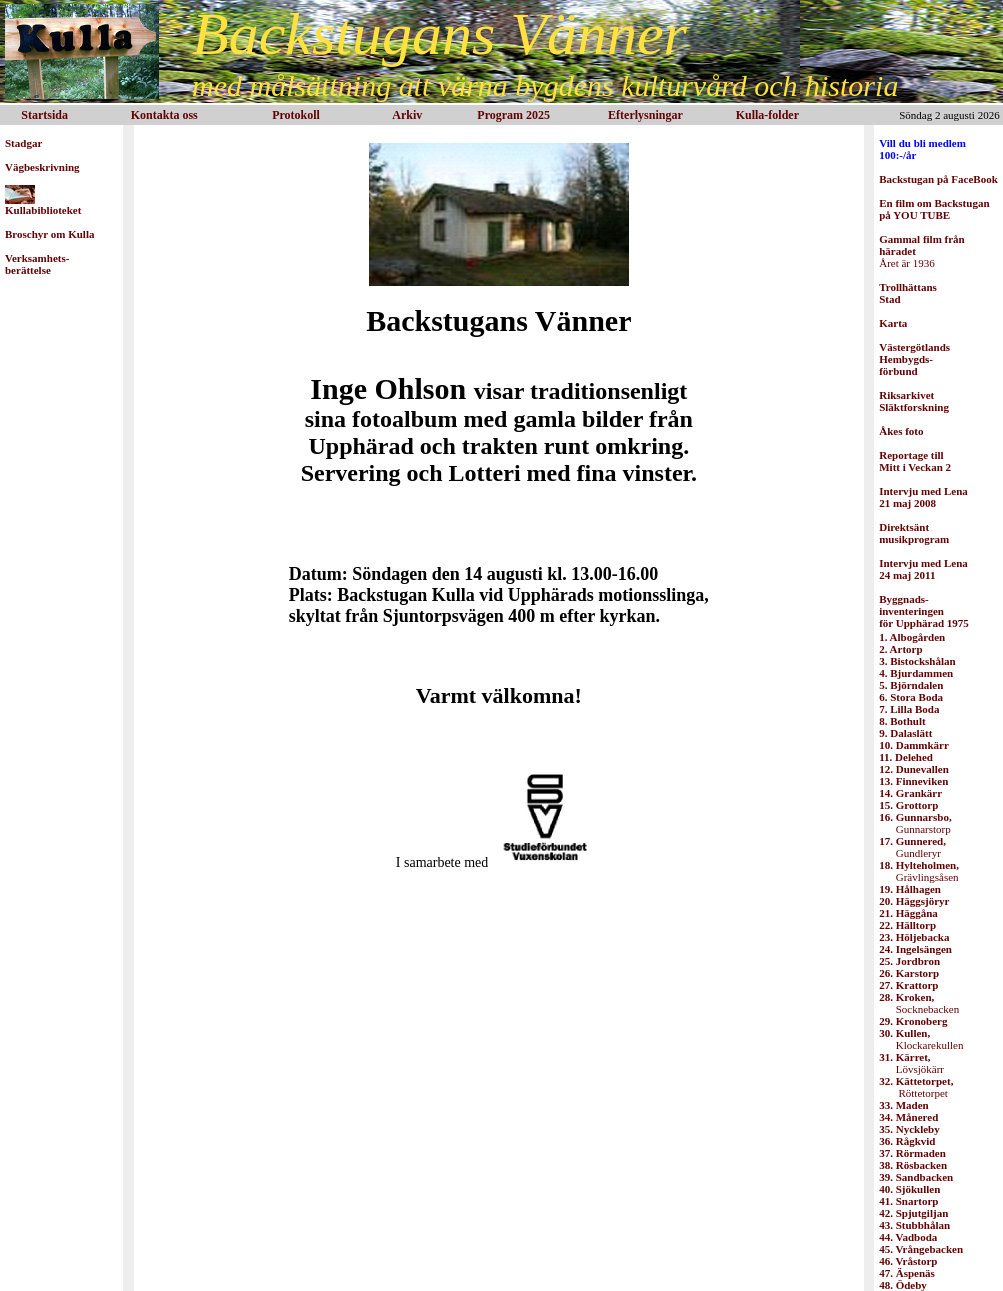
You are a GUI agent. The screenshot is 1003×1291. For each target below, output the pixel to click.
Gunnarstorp (915, 823)
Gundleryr (912, 847)
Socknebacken (919, 1003)
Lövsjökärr (911, 1063)
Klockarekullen (921, 1039)
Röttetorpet (916, 1087)
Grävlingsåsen (919, 871)
